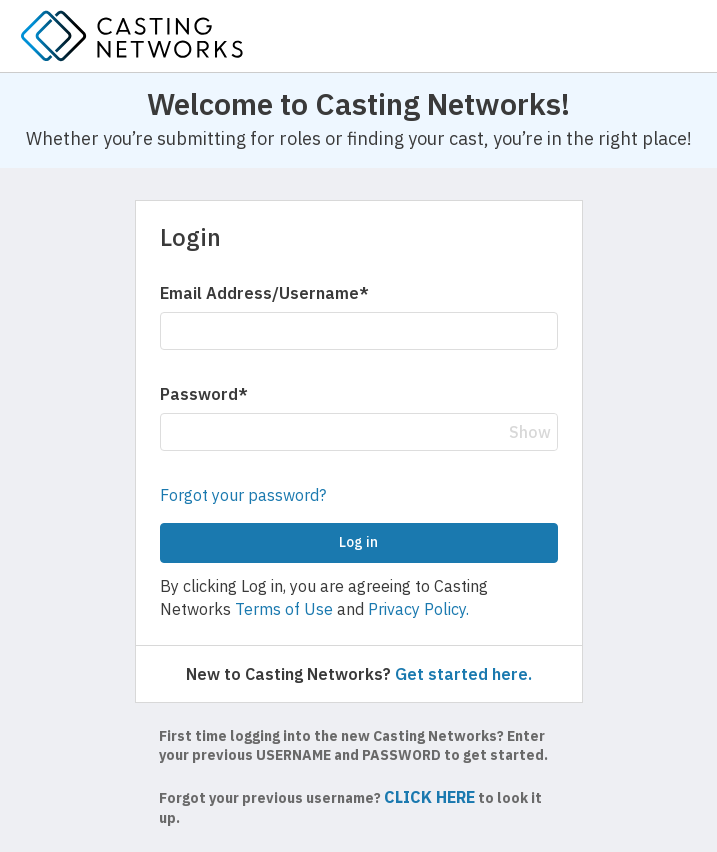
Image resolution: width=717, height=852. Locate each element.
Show (530, 432)
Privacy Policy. (418, 609)
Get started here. (463, 674)
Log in (358, 542)
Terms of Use (284, 609)
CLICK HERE (429, 797)
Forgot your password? (243, 495)
